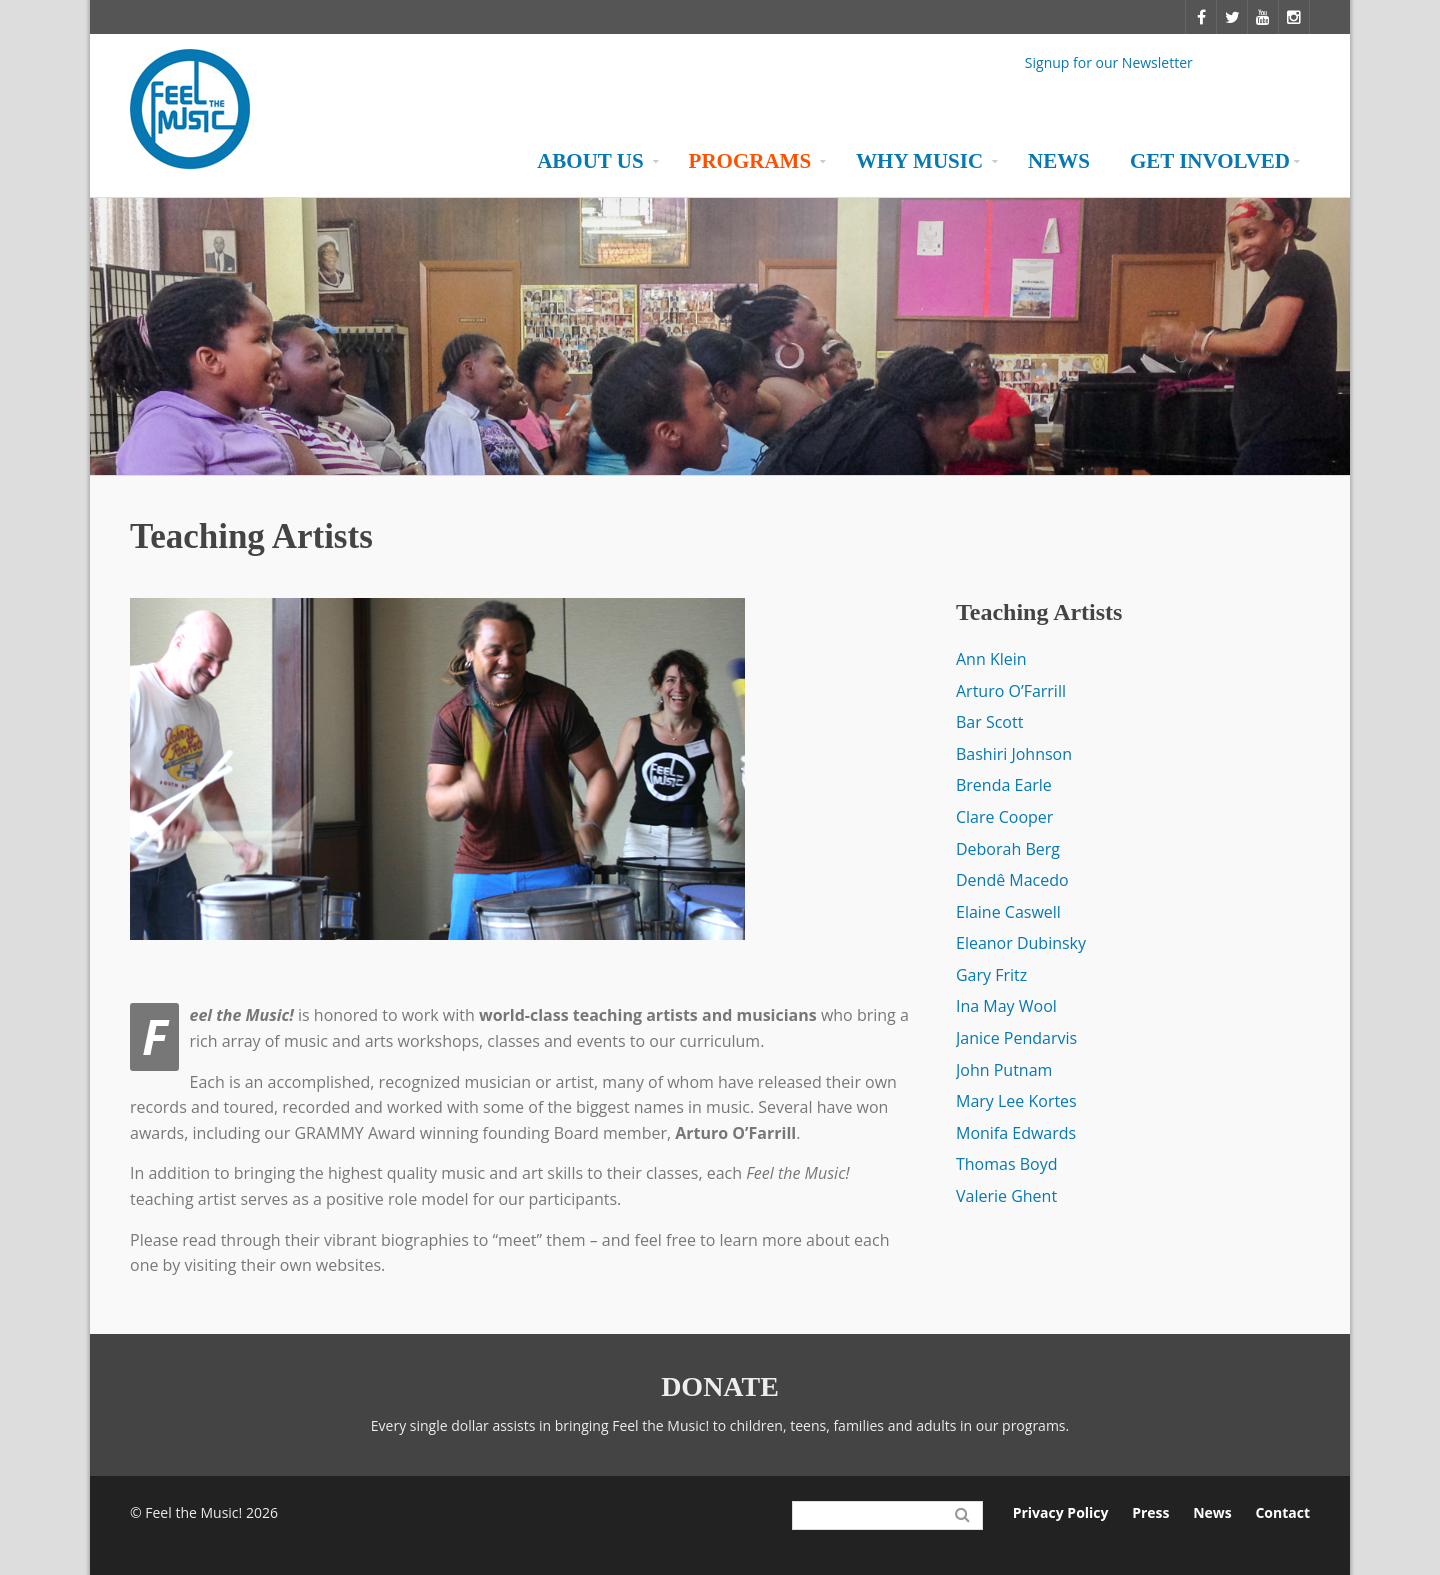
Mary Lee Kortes (1016, 1101)
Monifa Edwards (1016, 1133)
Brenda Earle (1004, 785)
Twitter (992, 65)
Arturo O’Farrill (1011, 691)
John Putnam (1004, 1070)
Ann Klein (991, 659)
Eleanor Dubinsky (1021, 943)
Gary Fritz (991, 975)
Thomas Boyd (1007, 1164)
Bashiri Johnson (1014, 754)
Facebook (947, 65)
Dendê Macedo (1012, 880)
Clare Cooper (1004, 817)
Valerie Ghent (1006, 1196)
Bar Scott (989, 722)
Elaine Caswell (1008, 912)
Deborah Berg (1008, 849)
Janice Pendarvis (1016, 1038)
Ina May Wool (1006, 1006)
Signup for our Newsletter (1109, 61)
